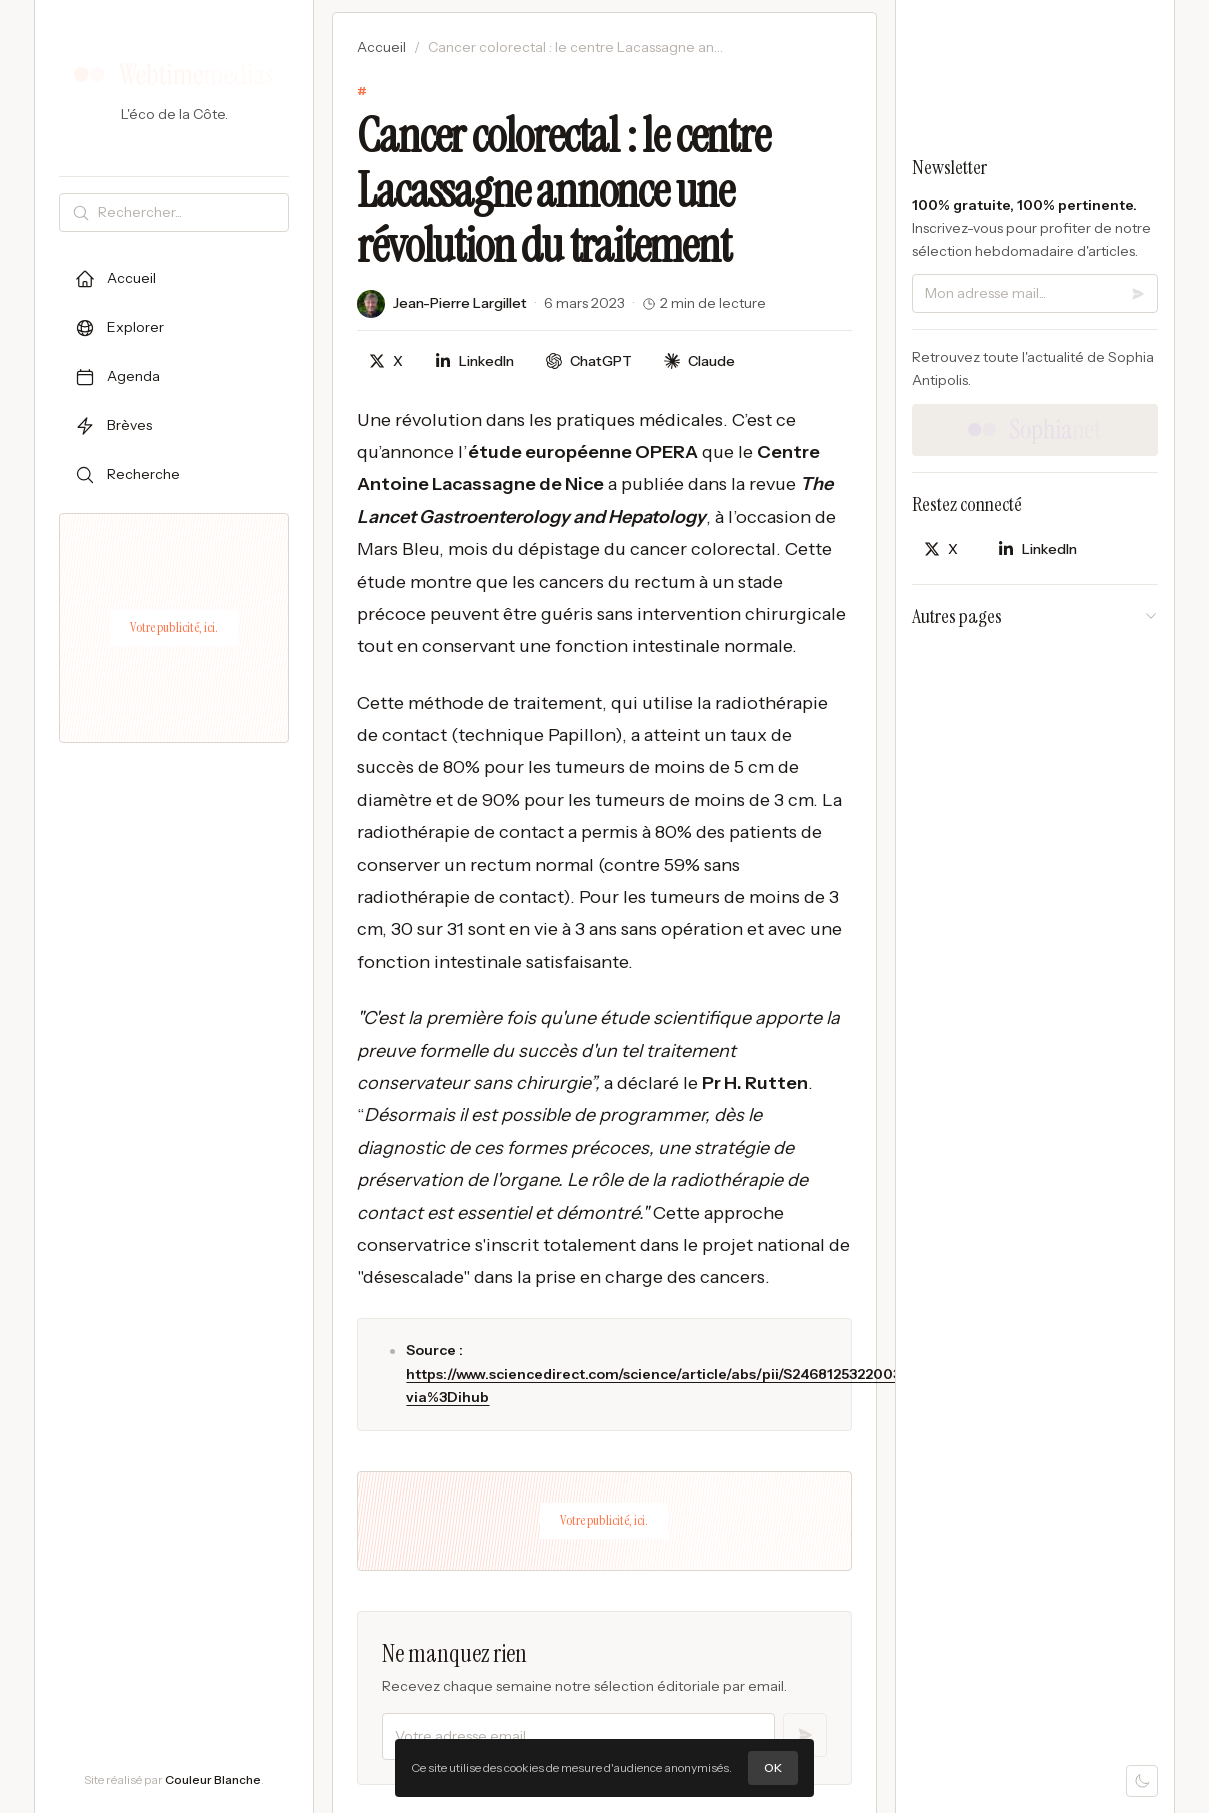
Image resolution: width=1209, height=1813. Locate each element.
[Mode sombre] (1142, 1781)
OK (773, 1767)
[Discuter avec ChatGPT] (589, 361)
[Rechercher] (189, 212)
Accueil (381, 47)
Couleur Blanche (213, 1779)
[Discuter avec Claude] (699, 361)
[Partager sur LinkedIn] (474, 361)
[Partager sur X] (386, 361)
